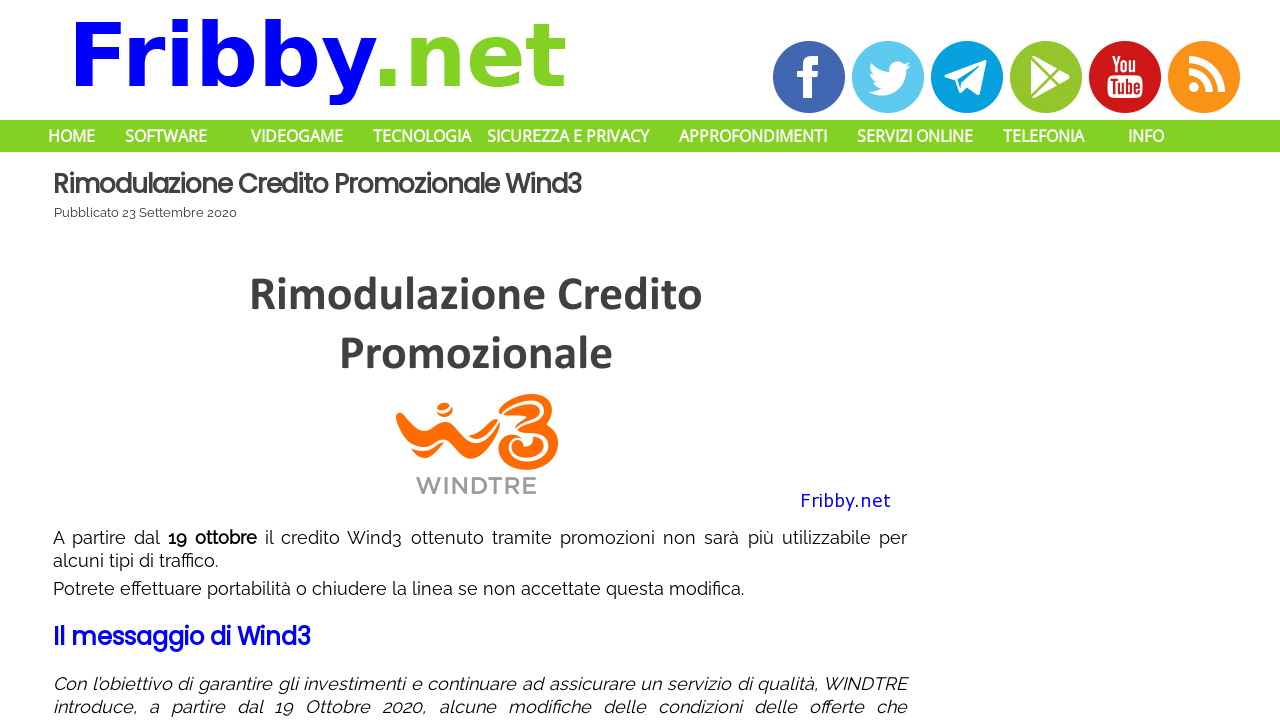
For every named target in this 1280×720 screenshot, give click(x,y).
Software (166, 136)
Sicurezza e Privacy (568, 136)
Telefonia (1043, 136)
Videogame (297, 136)
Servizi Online (915, 136)
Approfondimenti (753, 136)
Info (1146, 136)
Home (71, 136)
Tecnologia (422, 136)
